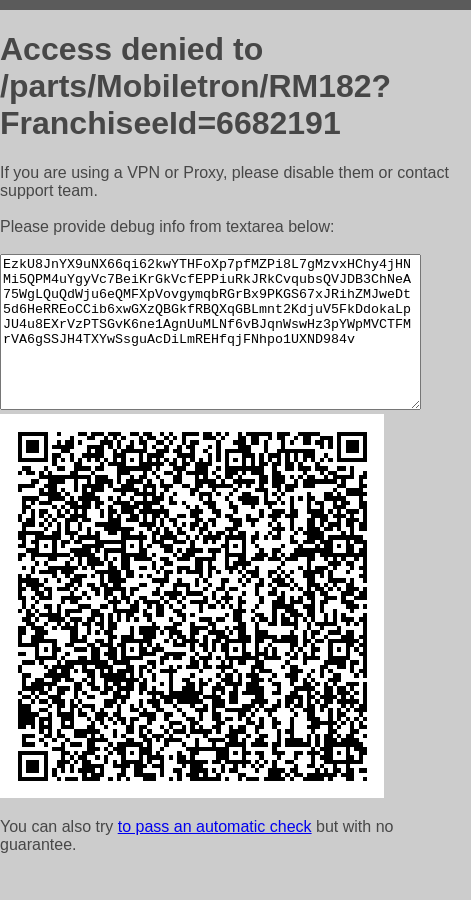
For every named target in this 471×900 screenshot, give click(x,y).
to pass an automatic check (215, 856)
